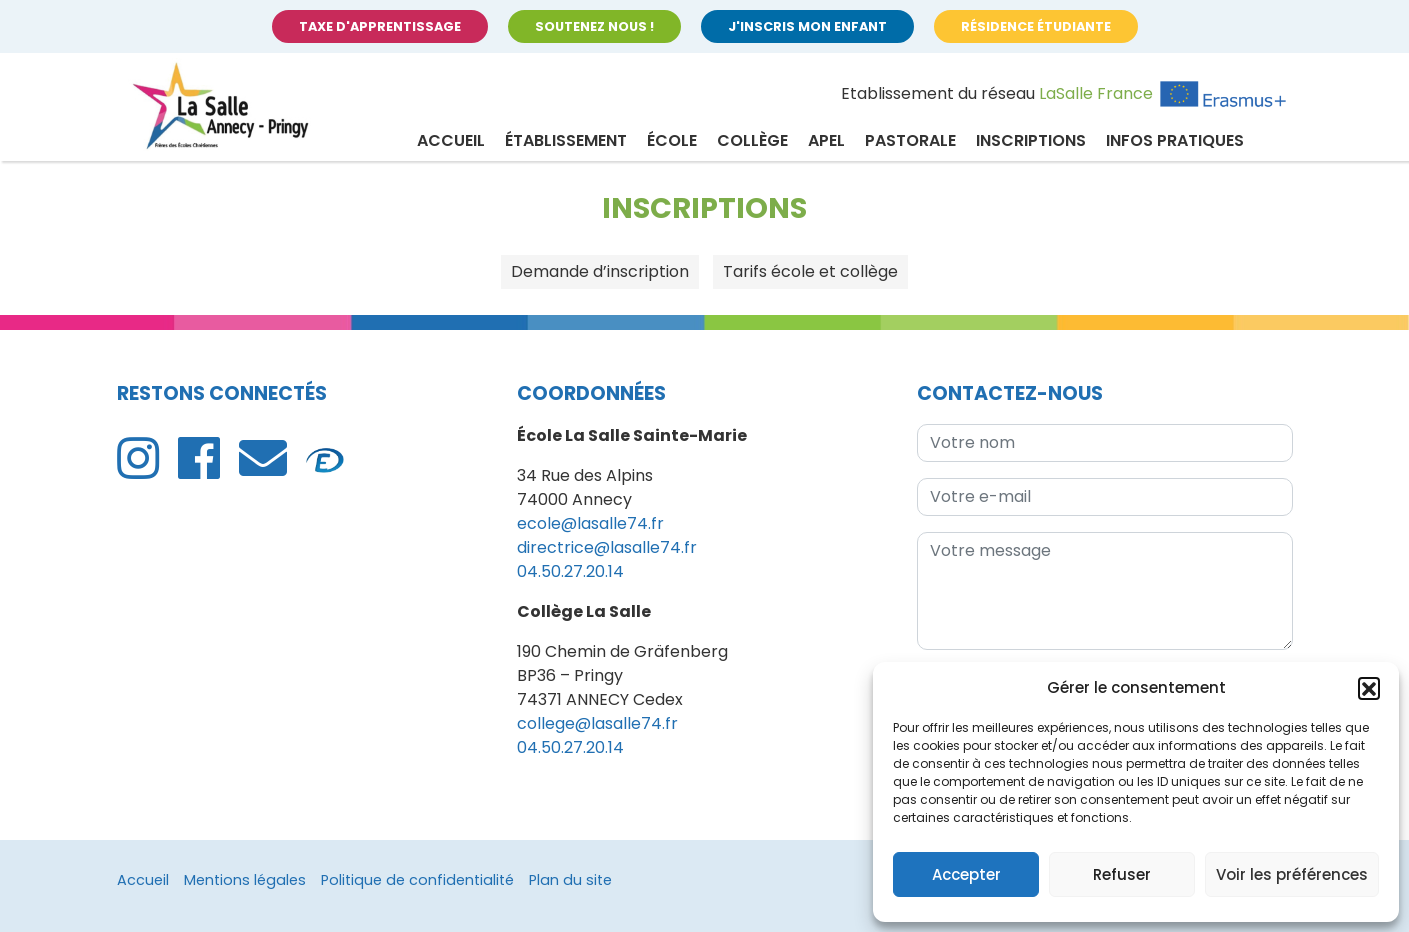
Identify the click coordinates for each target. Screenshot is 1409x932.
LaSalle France (1096, 93)
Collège (752, 140)
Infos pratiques (1175, 140)
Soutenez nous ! (594, 26)
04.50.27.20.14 (570, 571)
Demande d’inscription (600, 271)
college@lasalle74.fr (597, 723)
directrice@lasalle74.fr (607, 547)
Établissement (566, 140)
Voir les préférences (1292, 874)
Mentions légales (245, 880)
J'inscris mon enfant (807, 26)
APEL (826, 140)
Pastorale (910, 140)
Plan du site (570, 880)
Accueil (451, 140)
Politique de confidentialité (417, 880)
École (672, 140)
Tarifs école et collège (810, 271)
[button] (1369, 688)
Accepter (966, 874)
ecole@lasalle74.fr (590, 523)
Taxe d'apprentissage (380, 26)
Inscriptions (1031, 140)
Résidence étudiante (1036, 26)
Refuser (1122, 874)
